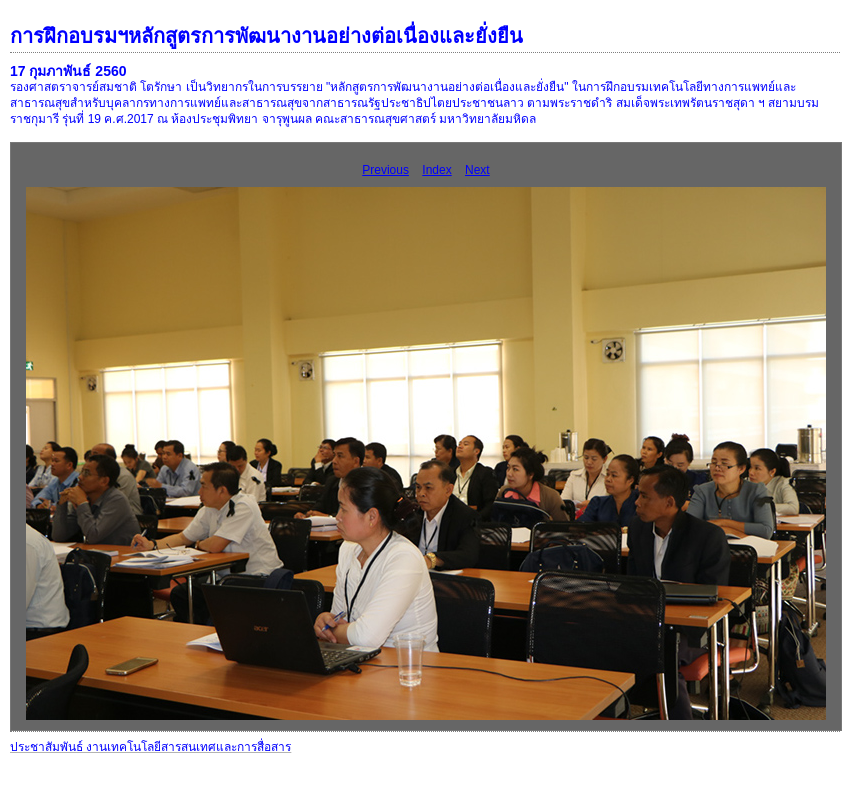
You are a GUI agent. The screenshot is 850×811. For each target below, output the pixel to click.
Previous (385, 170)
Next (477, 170)
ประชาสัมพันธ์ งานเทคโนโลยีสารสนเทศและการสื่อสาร (150, 747)
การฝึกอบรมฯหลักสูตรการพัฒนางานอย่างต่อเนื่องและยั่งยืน (266, 36)
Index (436, 170)
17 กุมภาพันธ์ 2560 (68, 71)
